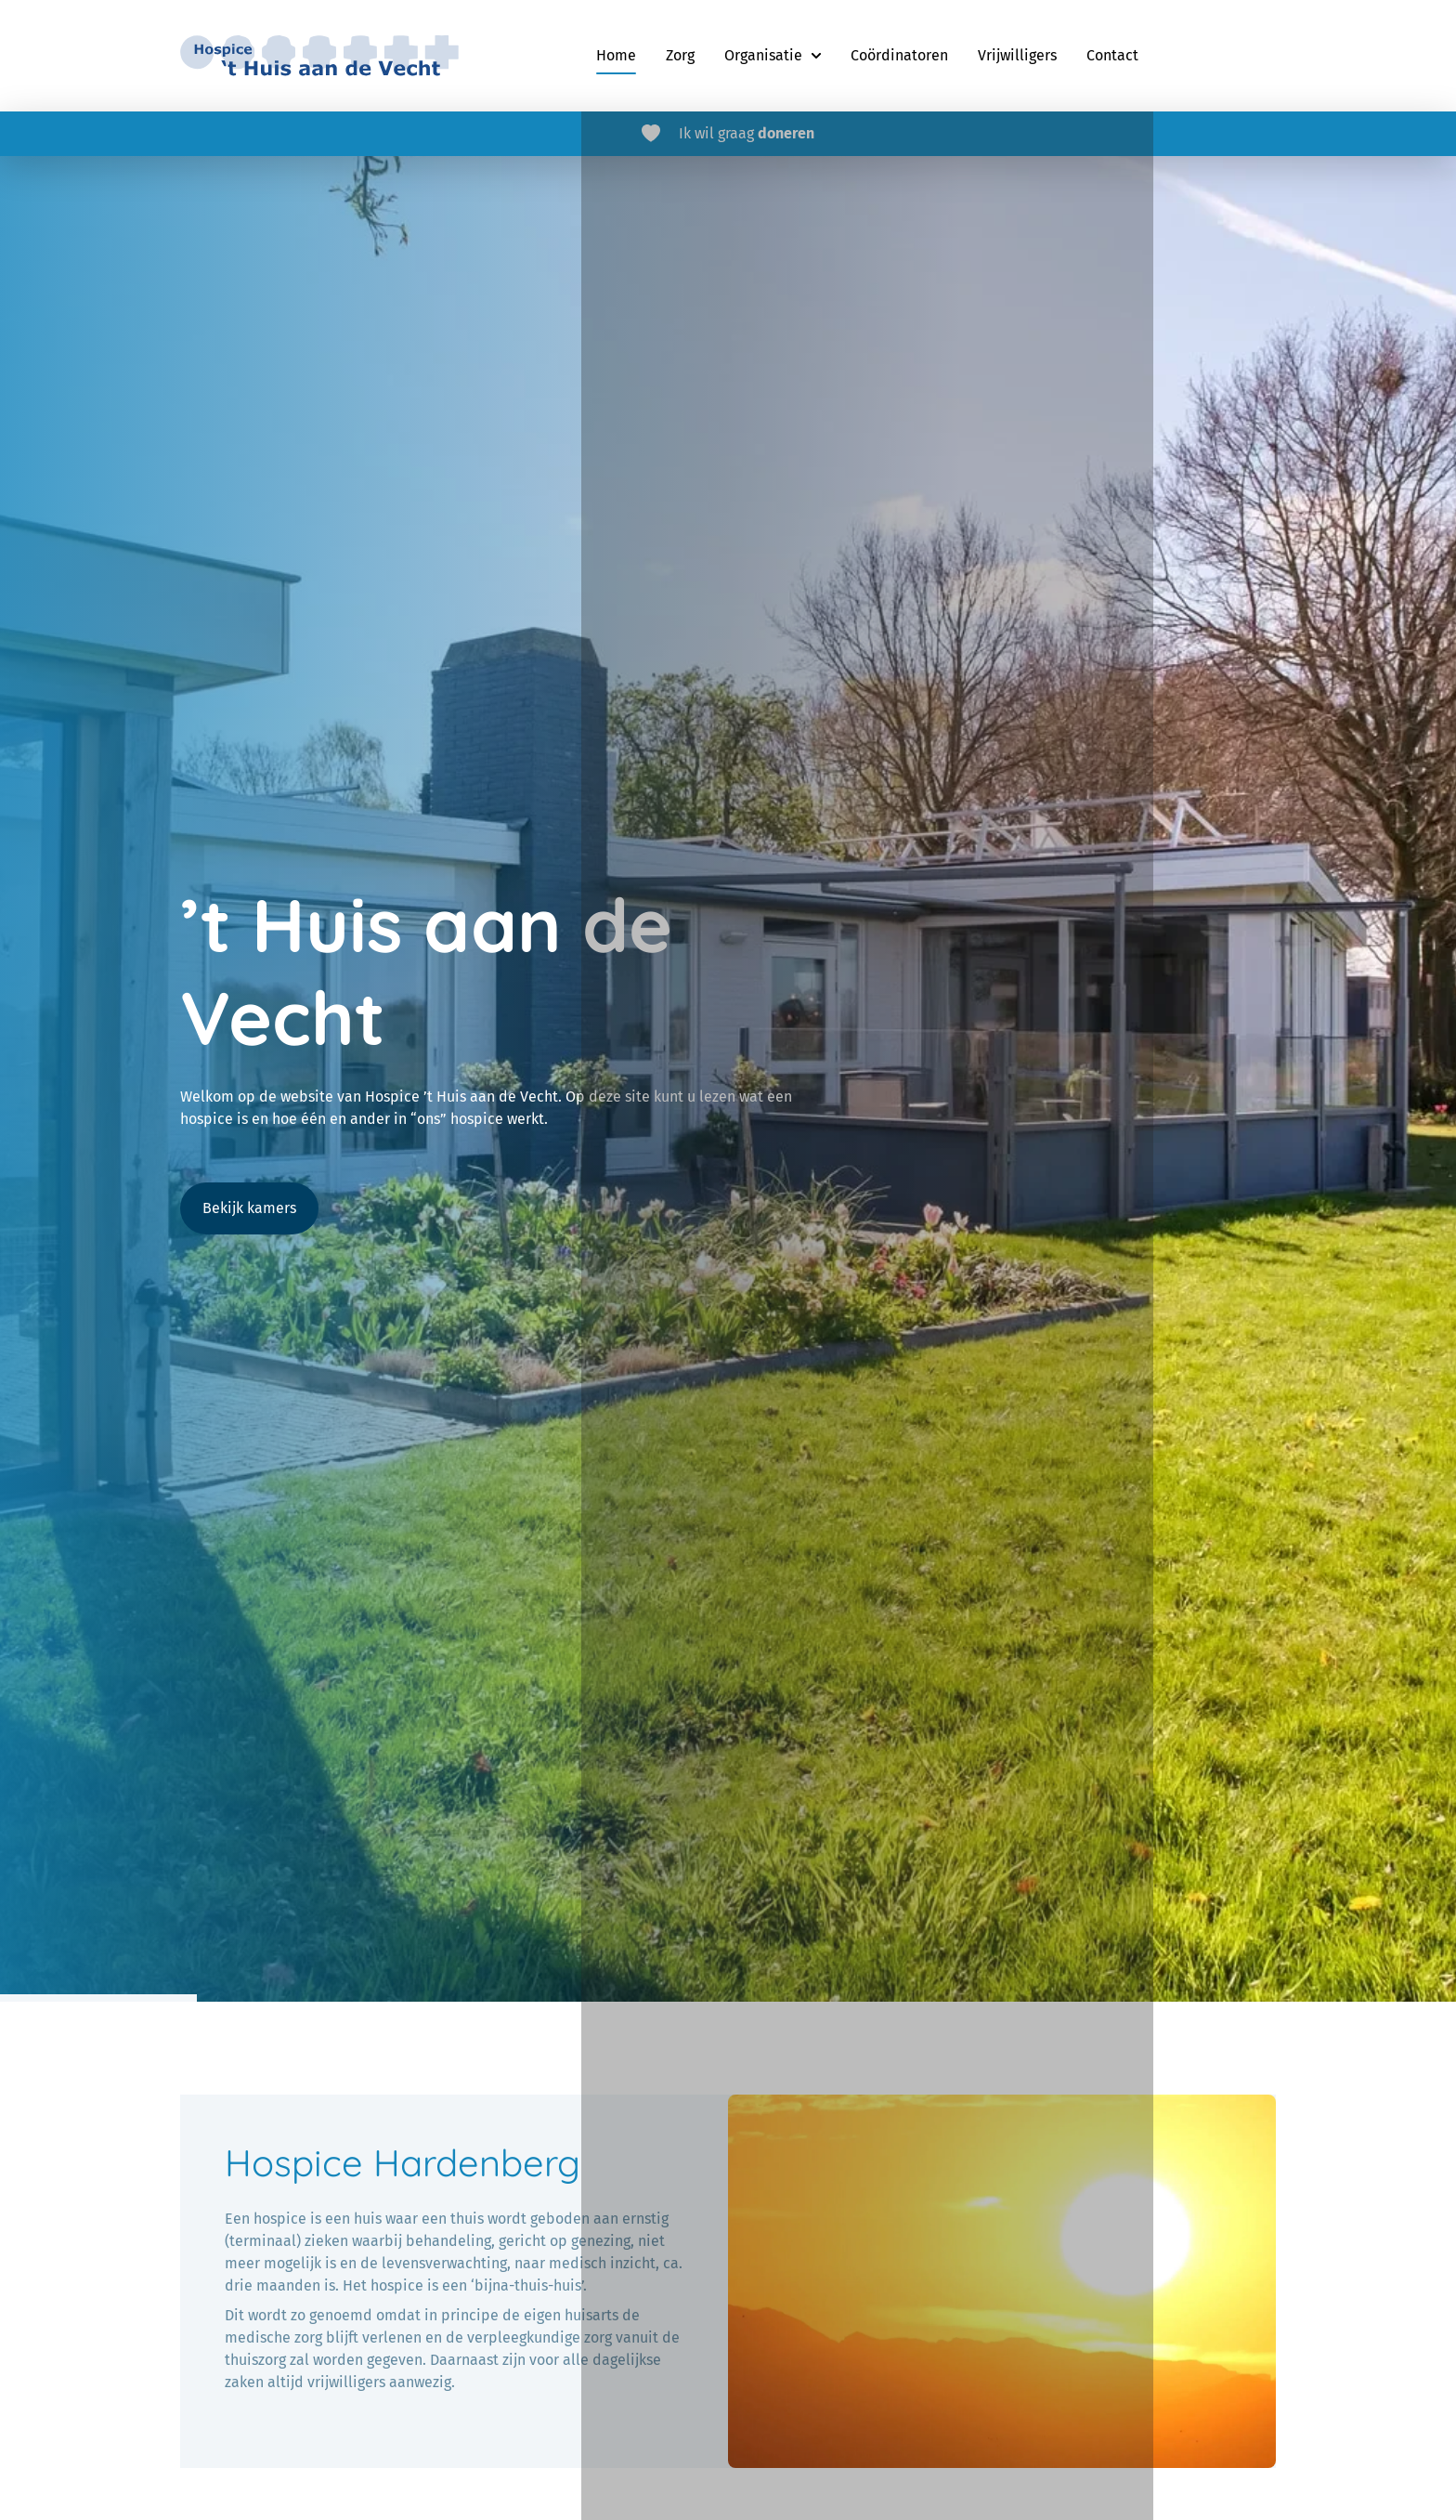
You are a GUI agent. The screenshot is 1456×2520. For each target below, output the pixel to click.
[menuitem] (616, 55)
